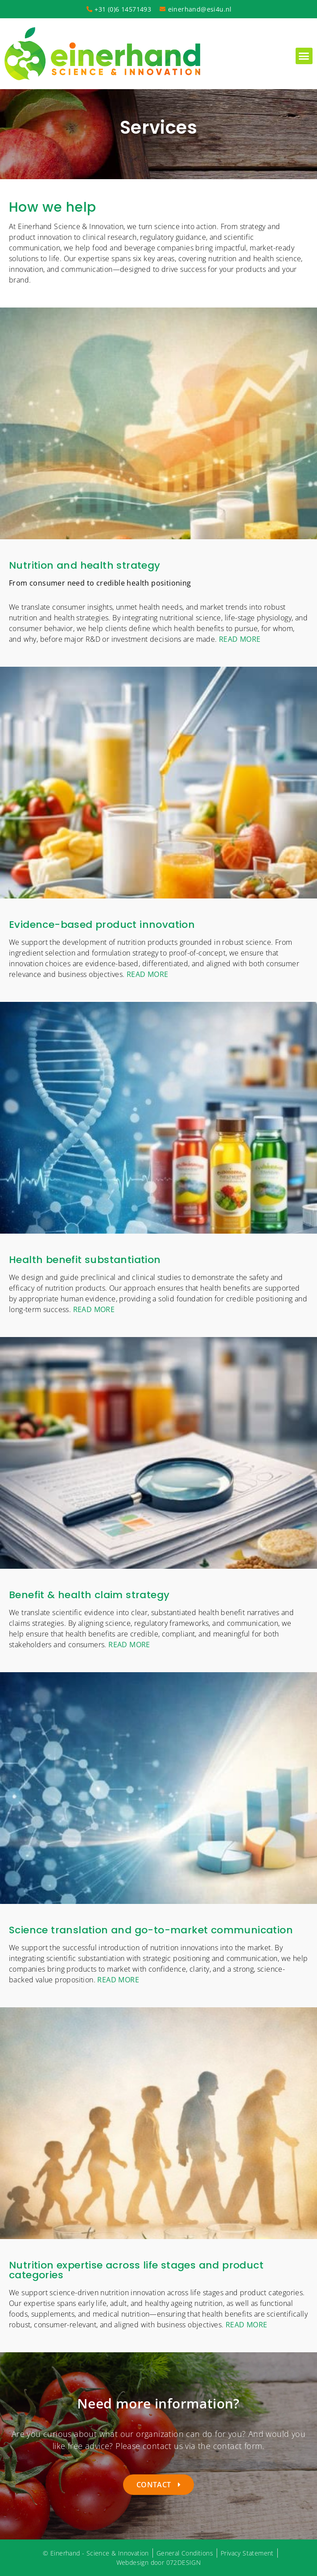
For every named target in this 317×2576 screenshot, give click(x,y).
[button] (304, 56)
